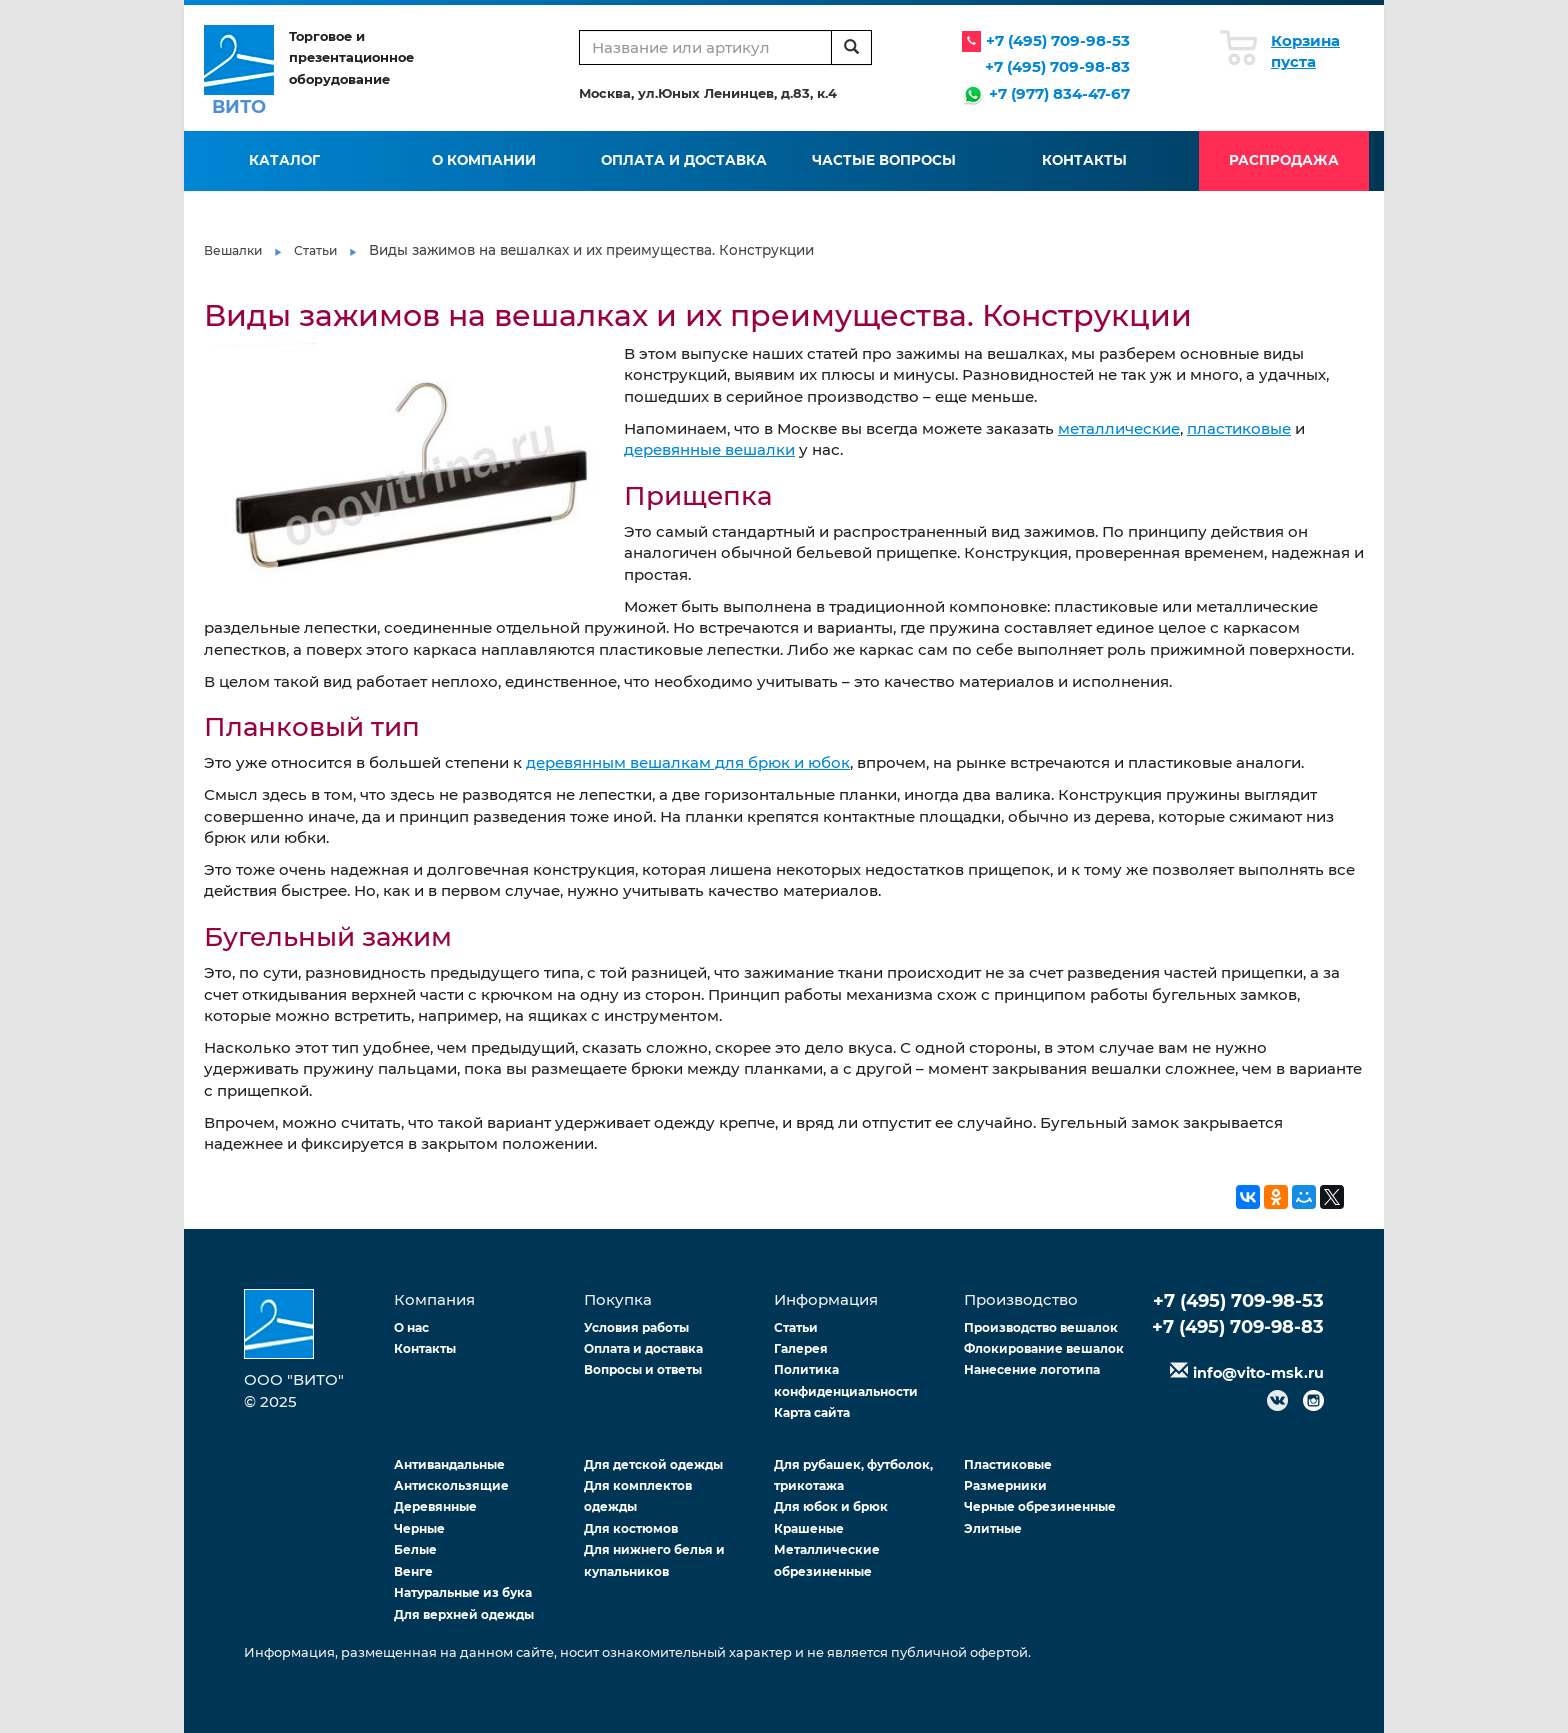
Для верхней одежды (464, 1614)
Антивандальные (449, 1464)
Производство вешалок (1041, 1327)
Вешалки (233, 250)
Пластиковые (1008, 1464)
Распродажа (1284, 160)
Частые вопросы (884, 160)
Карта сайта (812, 1412)
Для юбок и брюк (831, 1506)
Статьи (315, 250)
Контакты (1084, 160)
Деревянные (435, 1506)
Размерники (1005, 1485)
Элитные (993, 1528)
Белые (415, 1549)
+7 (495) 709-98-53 (1058, 40)
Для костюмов (631, 1528)
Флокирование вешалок (1044, 1348)
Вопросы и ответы (643, 1369)
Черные (419, 1528)
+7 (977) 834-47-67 (1059, 93)
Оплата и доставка (684, 160)
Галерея (801, 1348)
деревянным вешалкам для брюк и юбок (688, 762)
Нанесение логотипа (1032, 1369)
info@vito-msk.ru (1258, 1373)
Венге (413, 1571)
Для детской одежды (653, 1464)
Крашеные (809, 1528)
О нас (411, 1327)
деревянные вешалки (709, 449)
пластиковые (1239, 428)
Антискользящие (451, 1485)
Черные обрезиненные (1040, 1506)
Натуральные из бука (463, 1592)
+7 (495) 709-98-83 (1057, 66)
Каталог (284, 160)
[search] (851, 47)
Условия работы (636, 1327)
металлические (1119, 428)
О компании (484, 160)
